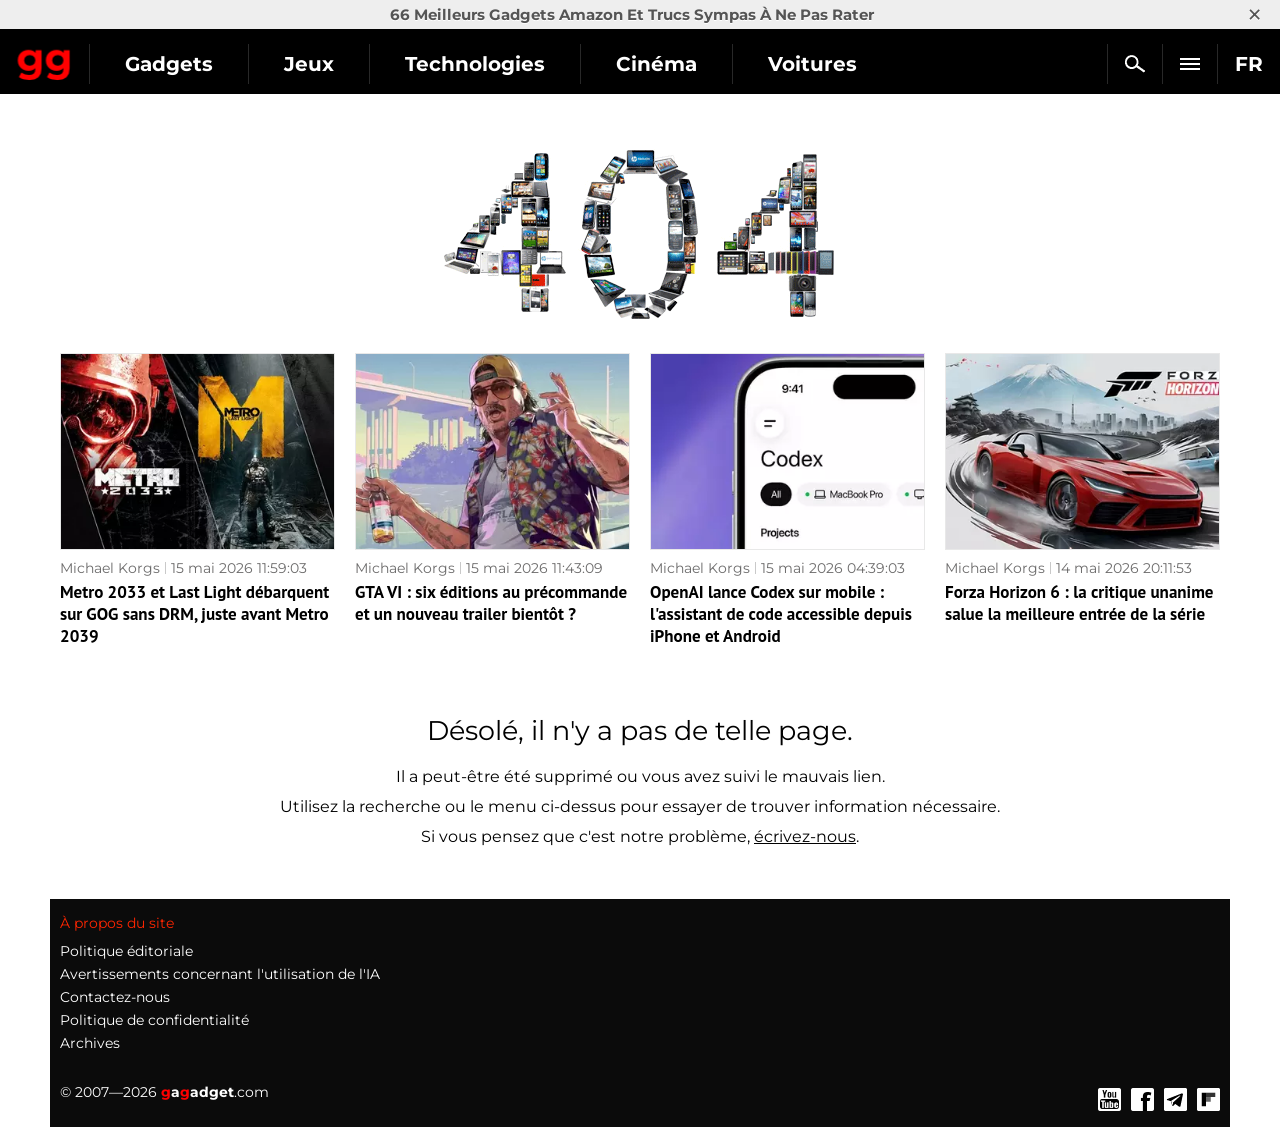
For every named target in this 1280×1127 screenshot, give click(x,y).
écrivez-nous (805, 836)
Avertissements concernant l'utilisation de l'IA (220, 974)
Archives (90, 1043)
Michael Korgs (110, 568)
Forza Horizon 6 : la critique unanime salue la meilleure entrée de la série (1079, 603)
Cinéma (836, 64)
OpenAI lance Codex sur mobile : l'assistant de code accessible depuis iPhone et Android (781, 614)
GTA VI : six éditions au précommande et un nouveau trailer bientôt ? (491, 603)
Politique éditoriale (126, 951)
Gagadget (134, 55)
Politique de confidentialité (154, 1020)
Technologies (655, 64)
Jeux (489, 64)
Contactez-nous (115, 997)
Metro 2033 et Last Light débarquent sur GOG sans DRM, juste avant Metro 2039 (194, 614)
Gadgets (349, 64)
